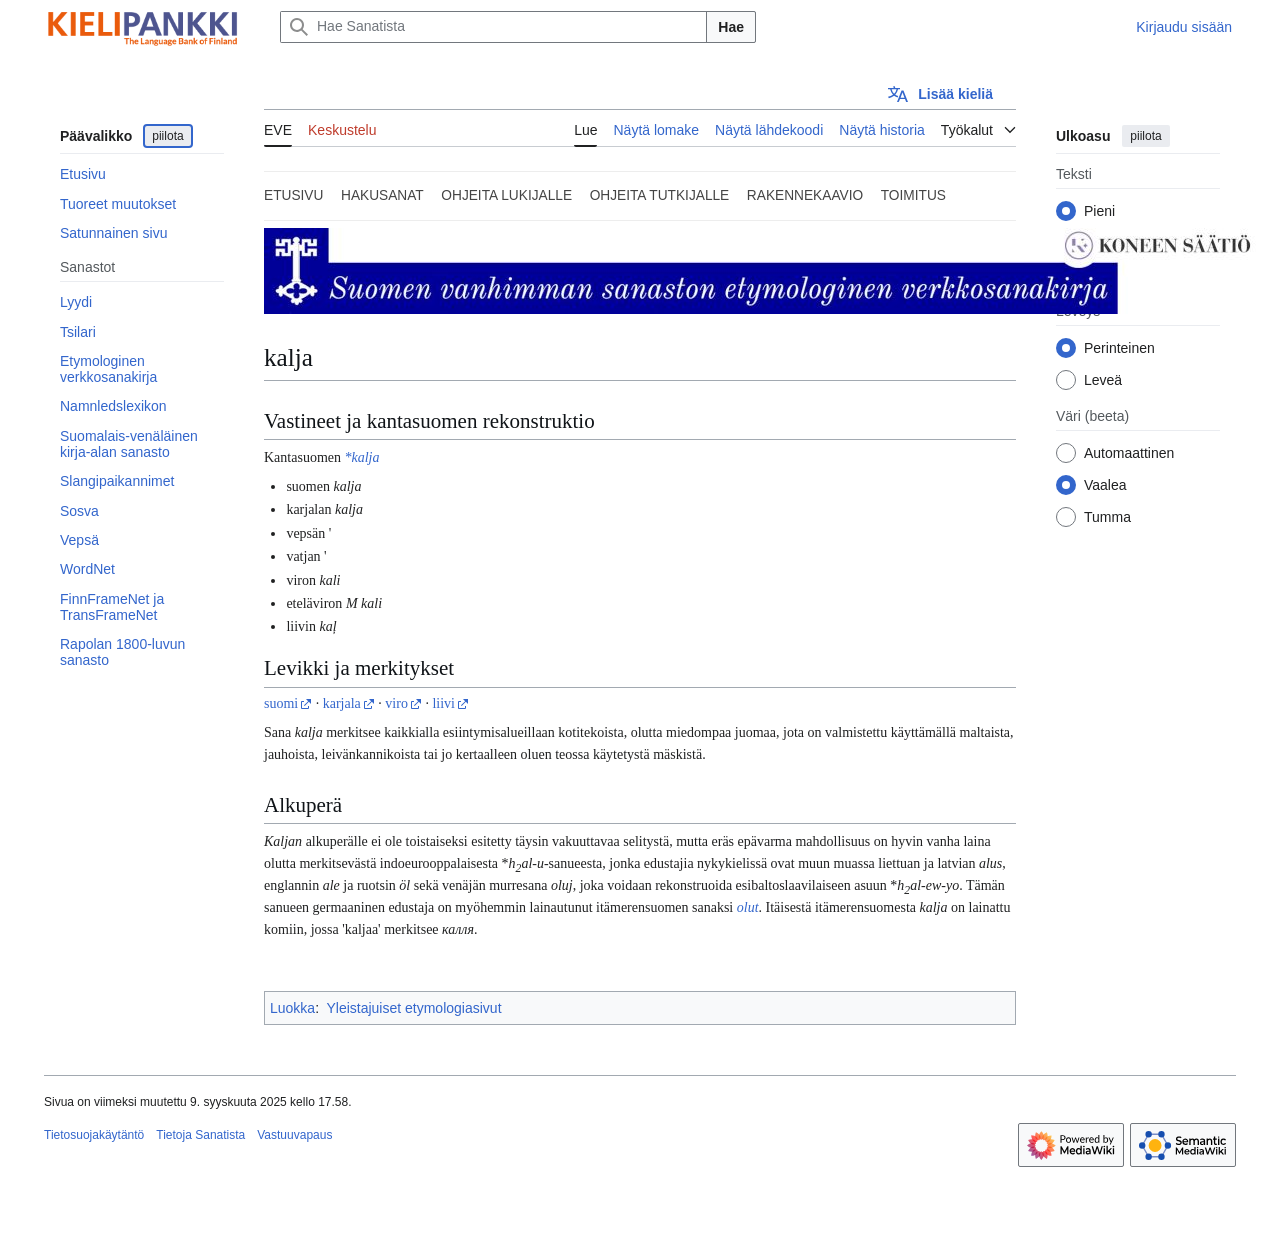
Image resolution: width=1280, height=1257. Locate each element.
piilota (167, 136)
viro (396, 703)
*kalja (361, 457)
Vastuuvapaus (294, 1135)
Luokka (292, 1008)
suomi (281, 703)
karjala (342, 703)
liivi (443, 703)
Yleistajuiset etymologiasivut (413, 1008)
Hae (731, 27)
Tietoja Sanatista (200, 1135)
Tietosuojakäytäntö (94, 1135)
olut (748, 907)
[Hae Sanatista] (493, 27)
